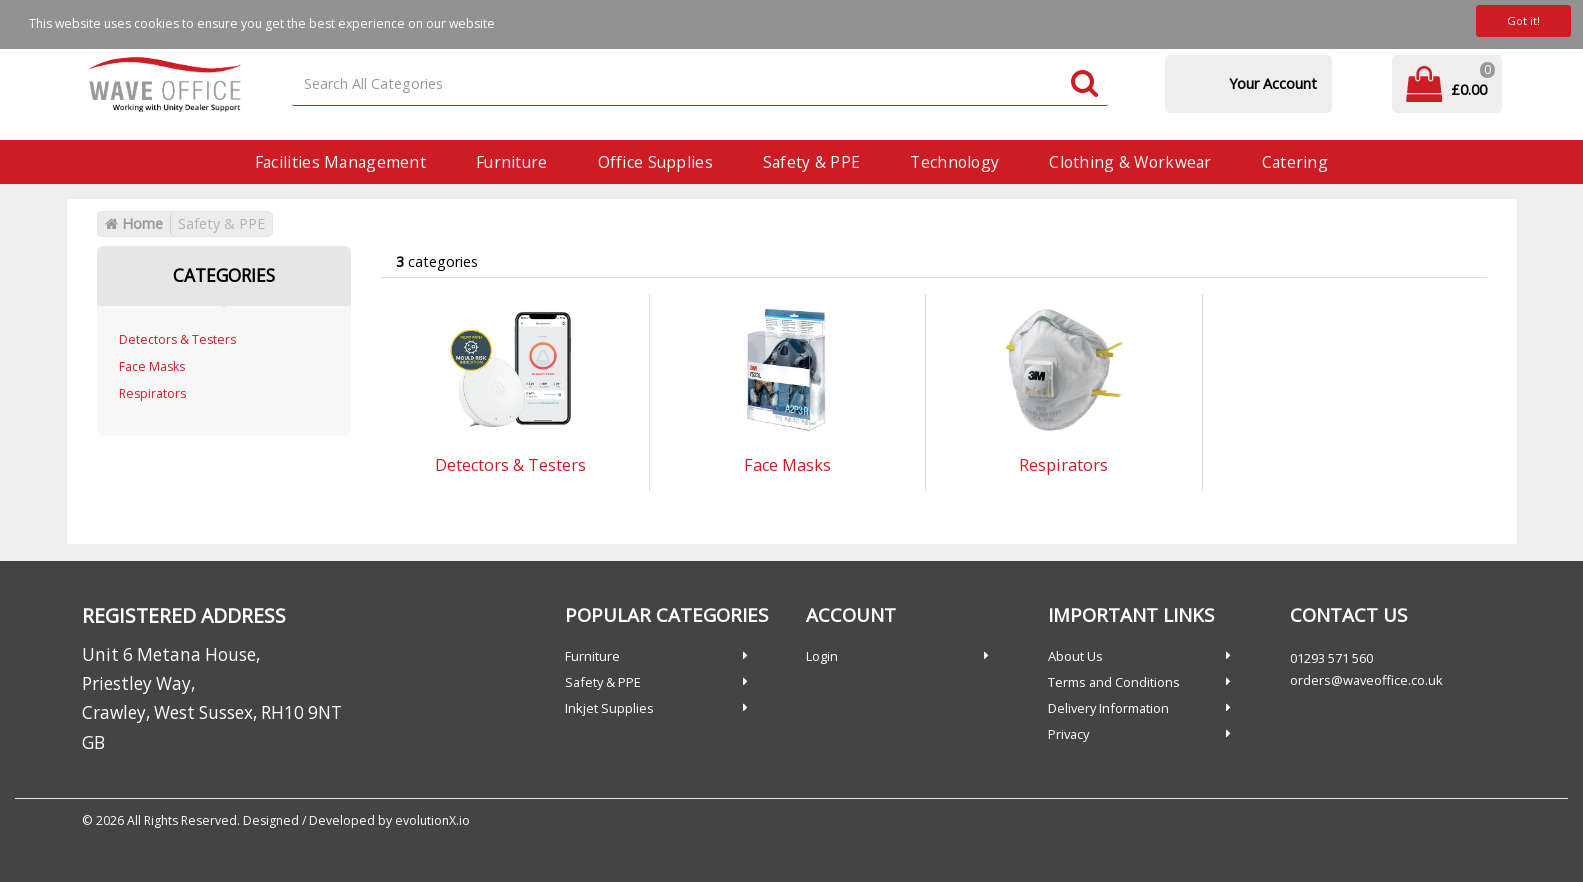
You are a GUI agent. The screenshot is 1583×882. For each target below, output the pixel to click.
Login (822, 656)
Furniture (512, 162)
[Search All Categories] (700, 84)
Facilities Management (340, 162)
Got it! (1523, 20)
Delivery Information (1108, 708)
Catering (1295, 162)
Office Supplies (655, 162)
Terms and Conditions (1114, 682)
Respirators (152, 393)
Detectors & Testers (177, 339)
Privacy (1068, 734)
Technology (954, 162)
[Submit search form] (1084, 84)
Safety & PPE (811, 162)
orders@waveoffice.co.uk (1366, 680)
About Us (1075, 656)
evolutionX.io (432, 820)
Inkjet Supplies (609, 708)
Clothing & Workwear (1130, 162)
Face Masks (152, 366)
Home (134, 223)
